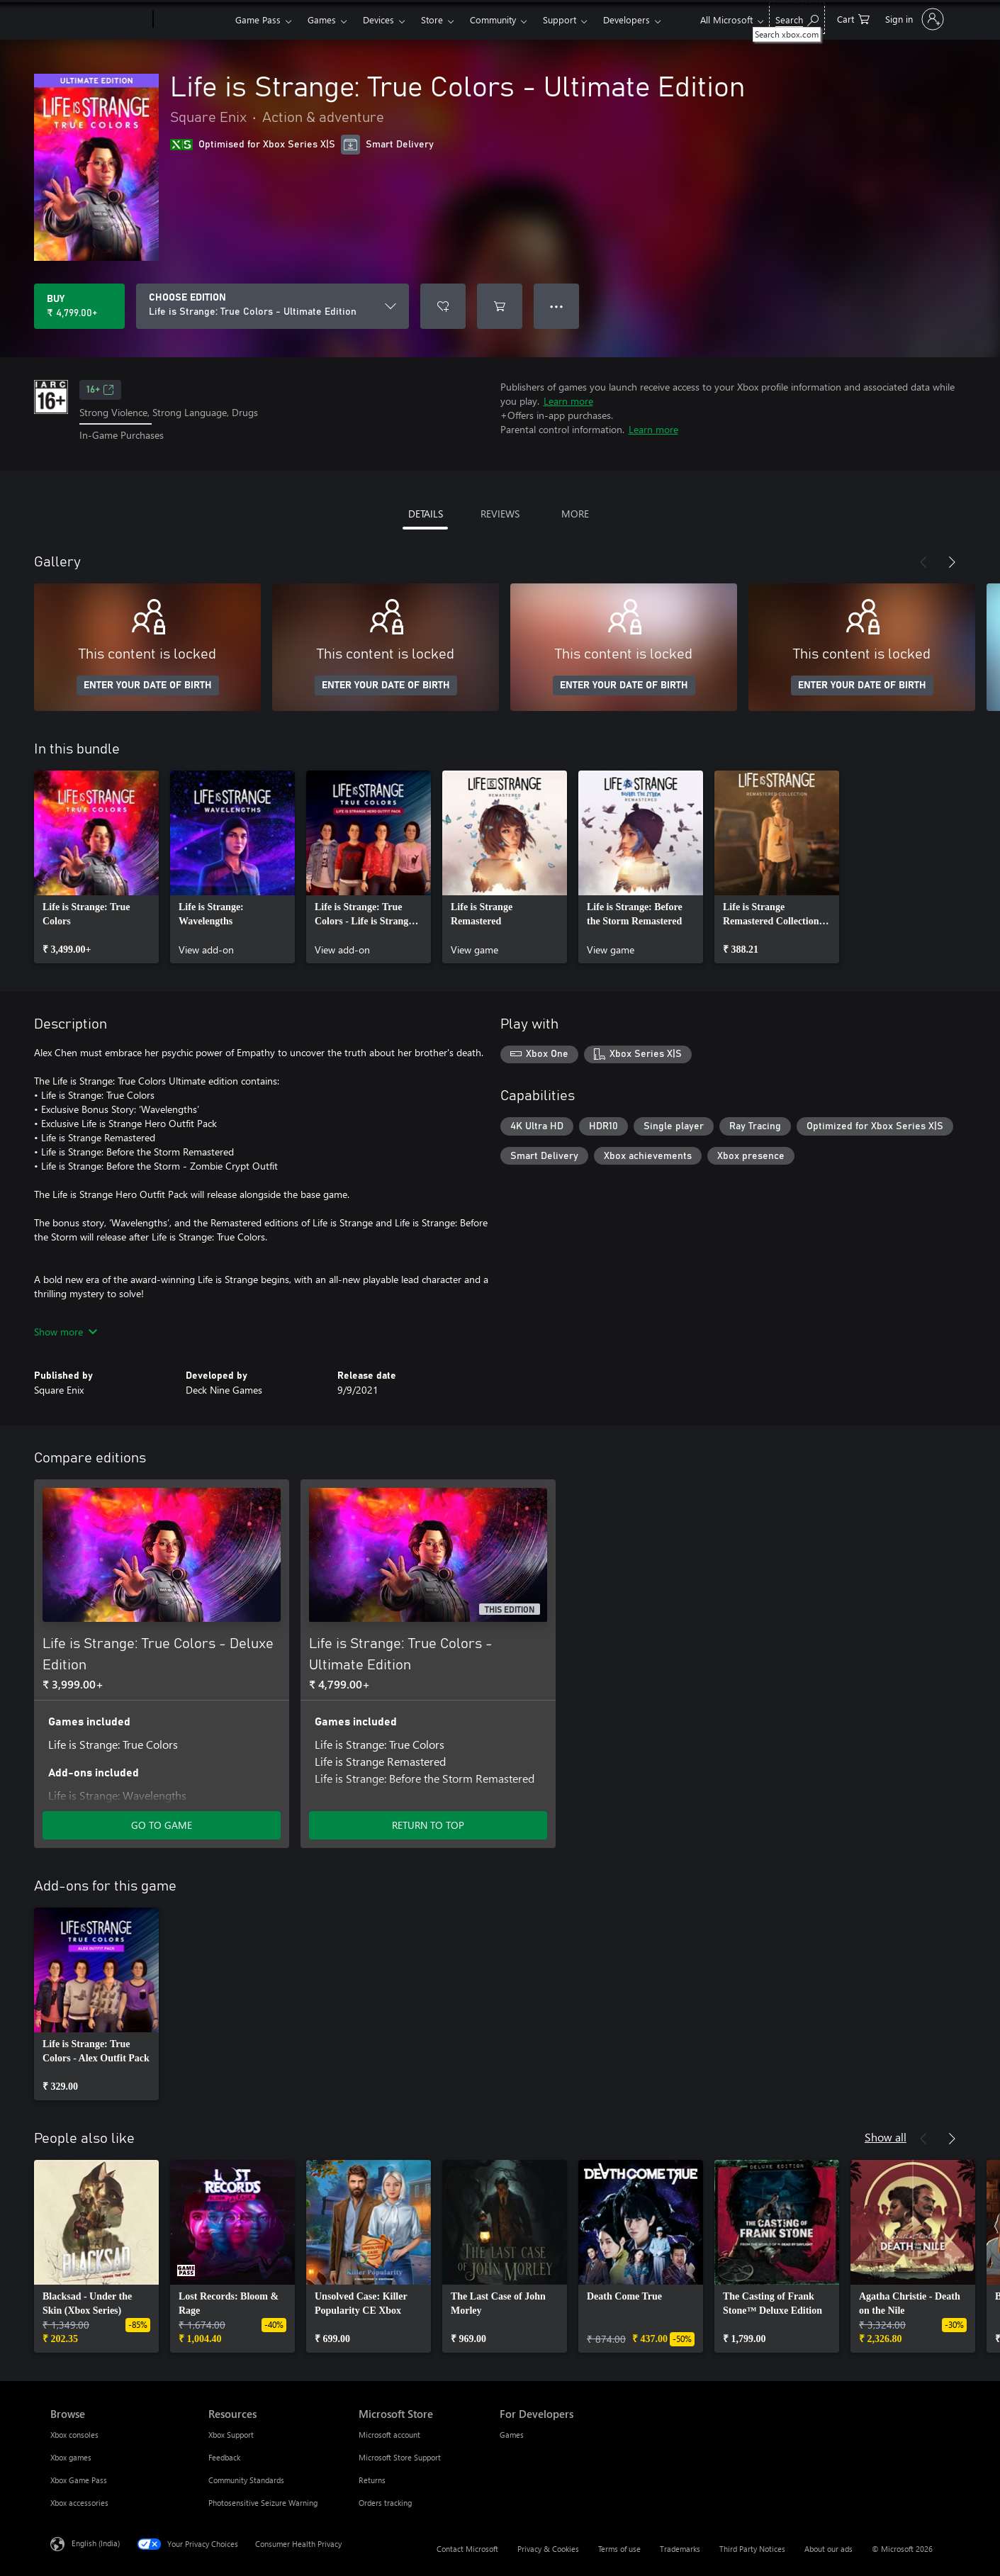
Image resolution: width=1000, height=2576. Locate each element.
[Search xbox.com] (797, 18)
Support (559, 19)
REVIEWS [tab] (500, 513)
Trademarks (680, 2548)
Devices (378, 19)
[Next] (952, 562)
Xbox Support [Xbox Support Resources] (231, 2434)
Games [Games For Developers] (512, 2434)
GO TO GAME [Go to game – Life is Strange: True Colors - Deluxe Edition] (161, 1825)
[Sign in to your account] (913, 19)
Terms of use (619, 2548)
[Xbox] (192, 20)
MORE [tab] (575, 513)
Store (432, 19)
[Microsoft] (98, 20)
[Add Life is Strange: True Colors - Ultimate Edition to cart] (499, 306)
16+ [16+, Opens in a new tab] (100, 390)
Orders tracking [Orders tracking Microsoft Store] (385, 2502)
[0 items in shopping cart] (853, 18)
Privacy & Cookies (548, 2548)
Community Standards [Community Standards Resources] (246, 2480)
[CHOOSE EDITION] (272, 306)
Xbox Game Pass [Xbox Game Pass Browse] (78, 2480)
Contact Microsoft (467, 2548)
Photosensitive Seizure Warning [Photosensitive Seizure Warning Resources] (263, 2502)
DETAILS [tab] (425, 513)
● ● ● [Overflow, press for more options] (556, 306)
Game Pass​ (258, 19)
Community (493, 19)
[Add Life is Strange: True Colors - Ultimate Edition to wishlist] (443, 306)
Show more (65, 1331)
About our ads (828, 2548)
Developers (626, 19)
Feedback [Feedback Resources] (224, 2457)
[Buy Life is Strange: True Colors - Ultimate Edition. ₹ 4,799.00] (79, 306)
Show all (885, 2136)
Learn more (568, 401)
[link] (96, 867)
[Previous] (923, 562)
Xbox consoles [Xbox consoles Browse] (74, 2434)
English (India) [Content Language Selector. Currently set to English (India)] (96, 2542)
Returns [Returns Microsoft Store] (372, 2480)
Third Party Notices (752, 2548)
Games (322, 19)
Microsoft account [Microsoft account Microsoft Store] (389, 2434)
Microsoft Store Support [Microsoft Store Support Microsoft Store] (400, 2457)
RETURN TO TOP (428, 1825)
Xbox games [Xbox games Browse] (70, 2457)
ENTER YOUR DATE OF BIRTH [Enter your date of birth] (148, 685)
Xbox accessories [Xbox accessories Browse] (79, 2502)
